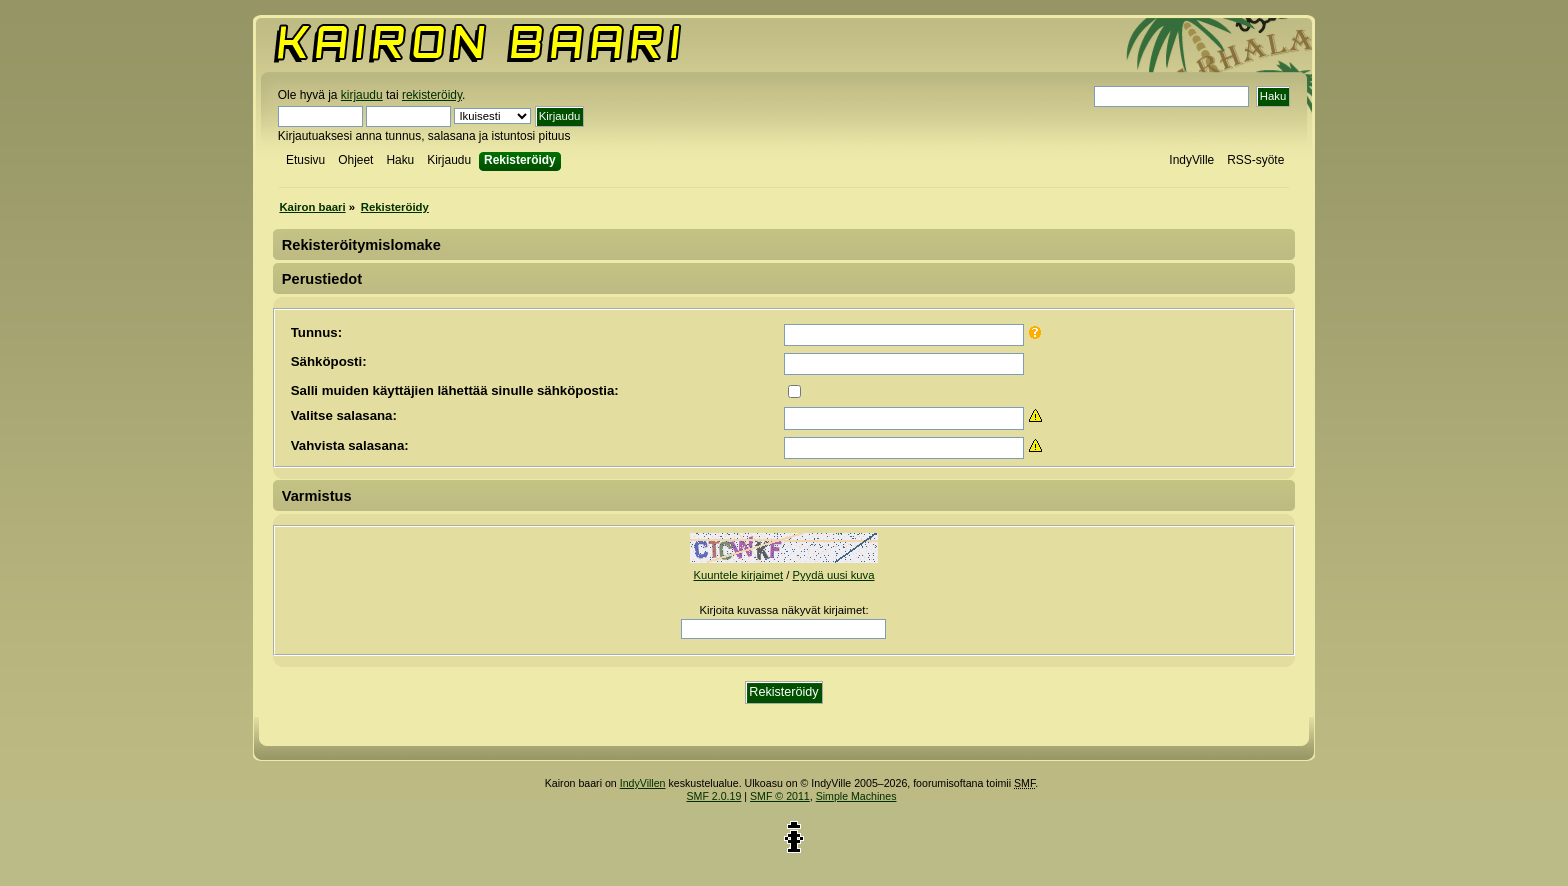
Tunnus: (316, 332)
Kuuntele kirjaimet (739, 575)
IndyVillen (643, 783)
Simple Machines (856, 796)
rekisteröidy (432, 95)
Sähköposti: (329, 361)
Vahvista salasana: (350, 445)
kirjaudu (362, 95)
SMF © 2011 (780, 796)
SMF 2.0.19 (714, 796)
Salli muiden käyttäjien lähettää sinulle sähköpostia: (455, 390)
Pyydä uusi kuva (833, 575)
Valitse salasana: (344, 415)
